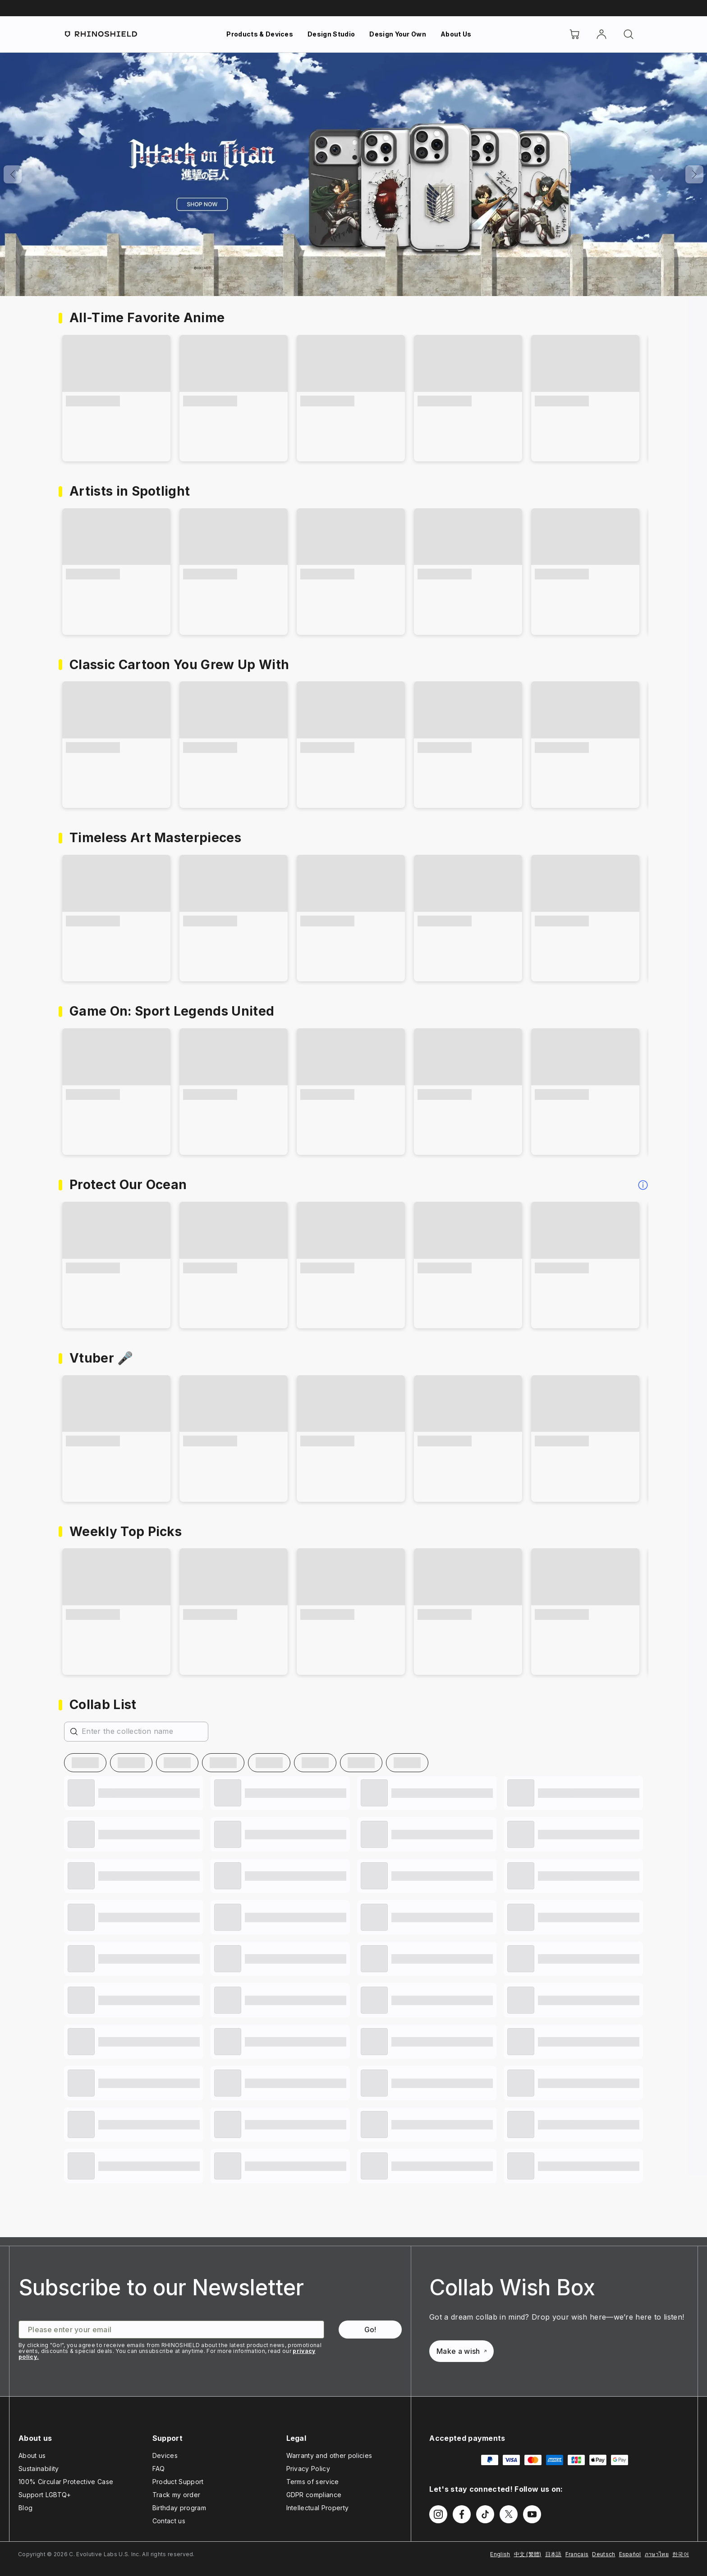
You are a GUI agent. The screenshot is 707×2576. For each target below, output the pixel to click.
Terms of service (312, 2481)
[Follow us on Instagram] (438, 2514)
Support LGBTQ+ (44, 2494)
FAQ (158, 2468)
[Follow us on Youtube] (532, 2514)
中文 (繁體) (528, 2554)
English (500, 2554)
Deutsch (603, 2554)
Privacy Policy (308, 2468)
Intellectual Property (317, 2508)
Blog (25, 2508)
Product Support (178, 2481)
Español (630, 2554)
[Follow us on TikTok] (485, 2514)
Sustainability (38, 2468)
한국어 (680, 2554)
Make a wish (461, 2351)
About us (32, 2455)
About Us (456, 34)
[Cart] (574, 34)
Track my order (176, 2494)
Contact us (168, 2521)
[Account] (601, 34)
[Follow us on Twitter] (509, 2514)
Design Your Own (397, 34)
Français (577, 2554)
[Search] (628, 34)
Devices (165, 2455)
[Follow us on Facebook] (462, 2514)
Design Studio (331, 34)
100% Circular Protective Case (65, 2481)
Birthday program (179, 2508)
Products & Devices (259, 34)
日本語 (553, 2554)
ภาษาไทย (657, 2554)
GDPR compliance (314, 2494)
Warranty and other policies (329, 2455)
